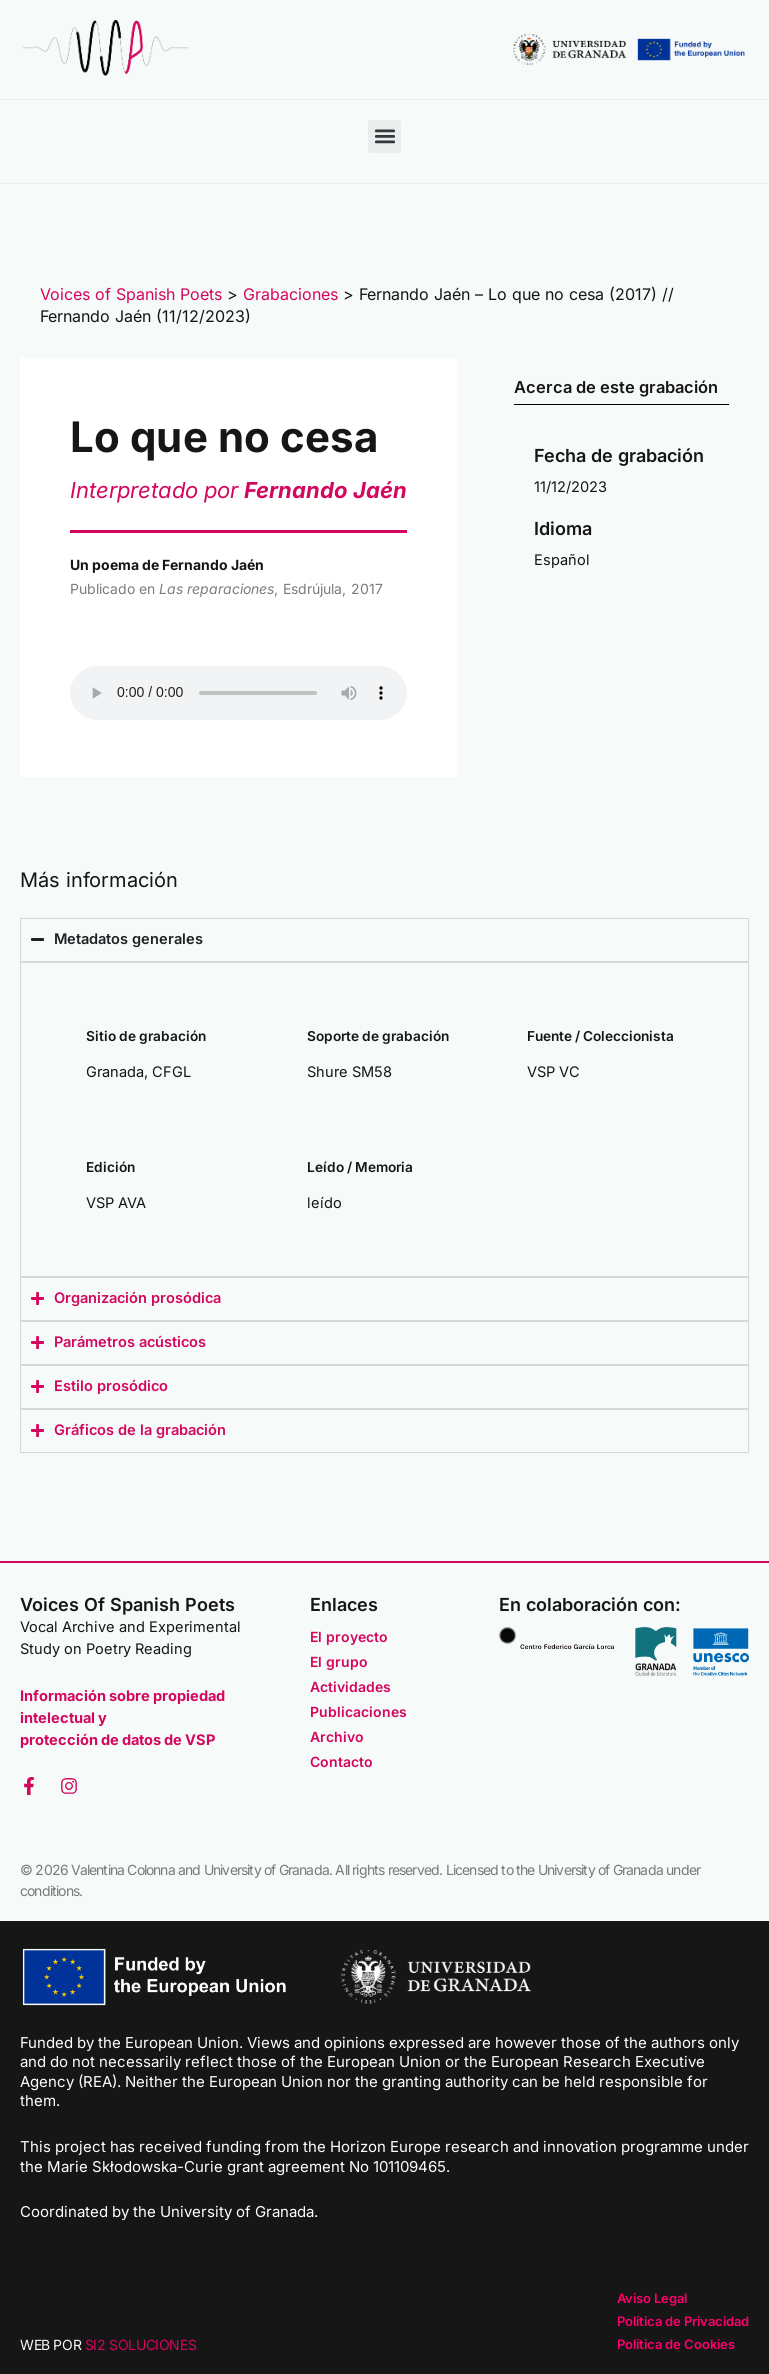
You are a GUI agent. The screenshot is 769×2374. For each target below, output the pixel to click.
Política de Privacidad (683, 2321)
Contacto (341, 1761)
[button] (384, 136)
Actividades (350, 1686)
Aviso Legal (652, 2298)
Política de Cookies (676, 2344)
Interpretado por (238, 490)
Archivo (337, 1736)
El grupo (339, 1661)
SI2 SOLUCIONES (140, 2344)
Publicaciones (358, 1711)
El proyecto (349, 1636)
